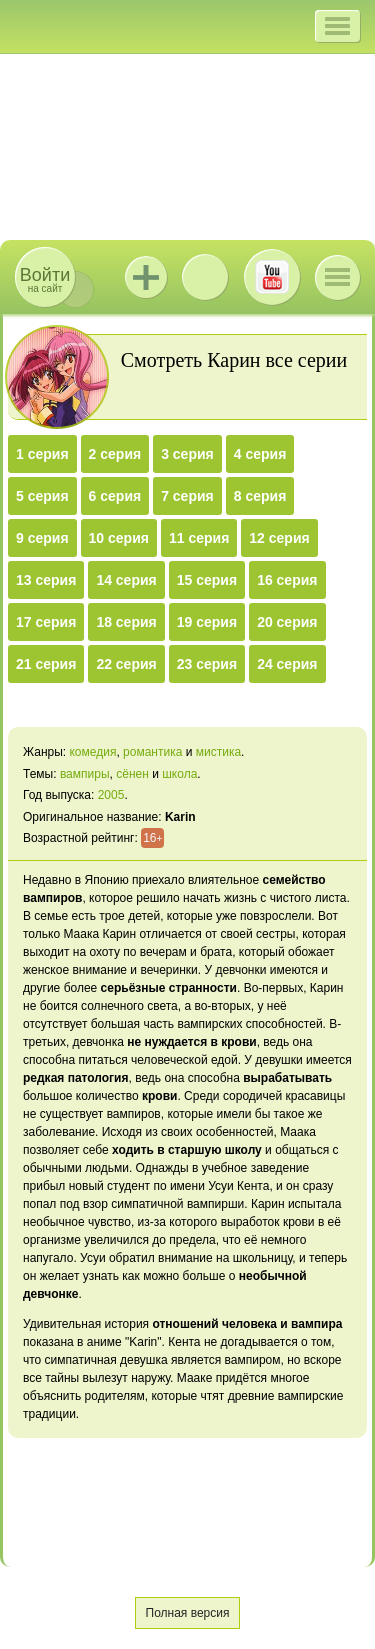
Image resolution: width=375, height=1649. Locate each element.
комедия (92, 752)
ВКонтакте (205, 277)
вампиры (85, 774)
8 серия (260, 496)
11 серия (199, 538)
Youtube (272, 277)
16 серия (287, 580)
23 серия (207, 664)
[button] (337, 26)
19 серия (207, 622)
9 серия (42, 538)
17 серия (46, 622)
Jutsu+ (146, 277)
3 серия (187, 454)
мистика (218, 752)
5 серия (42, 496)
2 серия (115, 454)
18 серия (126, 622)
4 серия (260, 454)
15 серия (207, 580)
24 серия (287, 664)
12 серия (279, 538)
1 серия (42, 454)
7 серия (187, 496)
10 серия (119, 538)
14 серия (126, 580)
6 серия (115, 496)
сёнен (132, 774)
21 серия (46, 664)
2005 (111, 795)
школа (179, 774)
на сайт (45, 279)
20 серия (287, 622)
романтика (152, 752)
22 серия (126, 664)
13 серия (46, 580)
